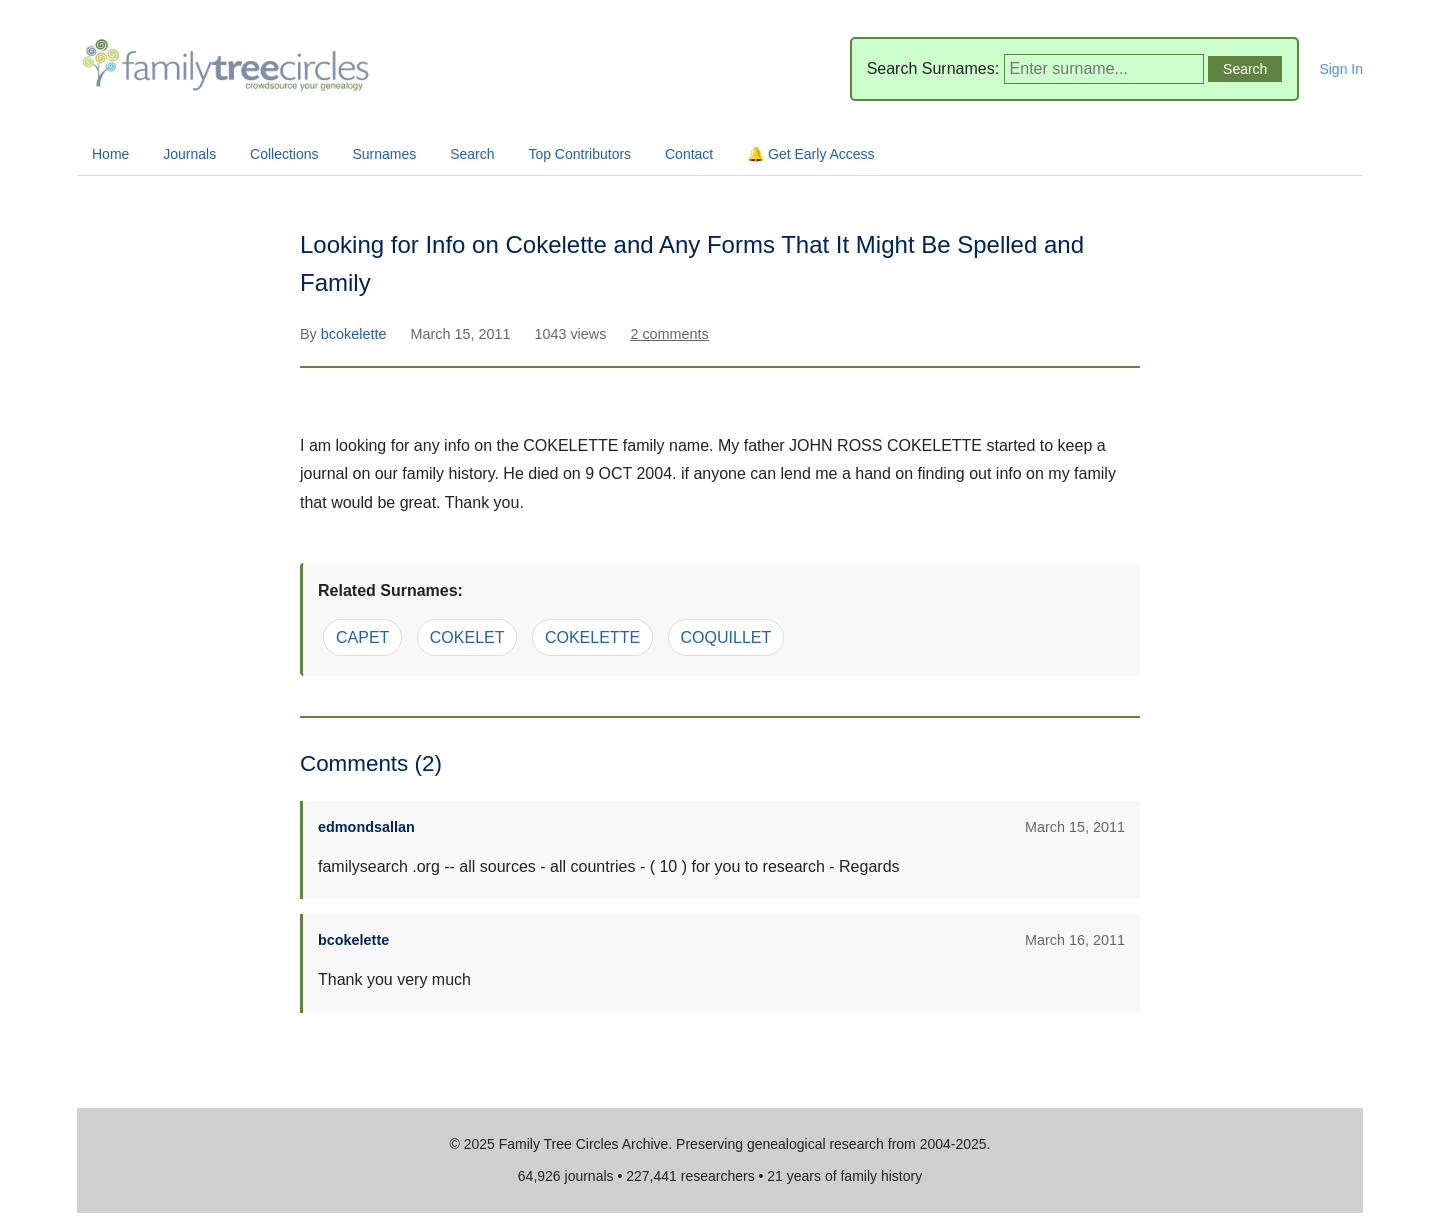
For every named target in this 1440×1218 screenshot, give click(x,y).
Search (472, 154)
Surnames (384, 154)
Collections (284, 154)
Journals (189, 154)
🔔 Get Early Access (810, 154)
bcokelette (356, 334)
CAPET (362, 637)
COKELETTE (592, 637)
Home (110, 154)
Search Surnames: (933, 68)
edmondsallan (366, 827)
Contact (689, 154)
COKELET (467, 637)
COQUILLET (726, 637)
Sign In (1341, 69)
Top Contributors (579, 154)
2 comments (669, 334)
